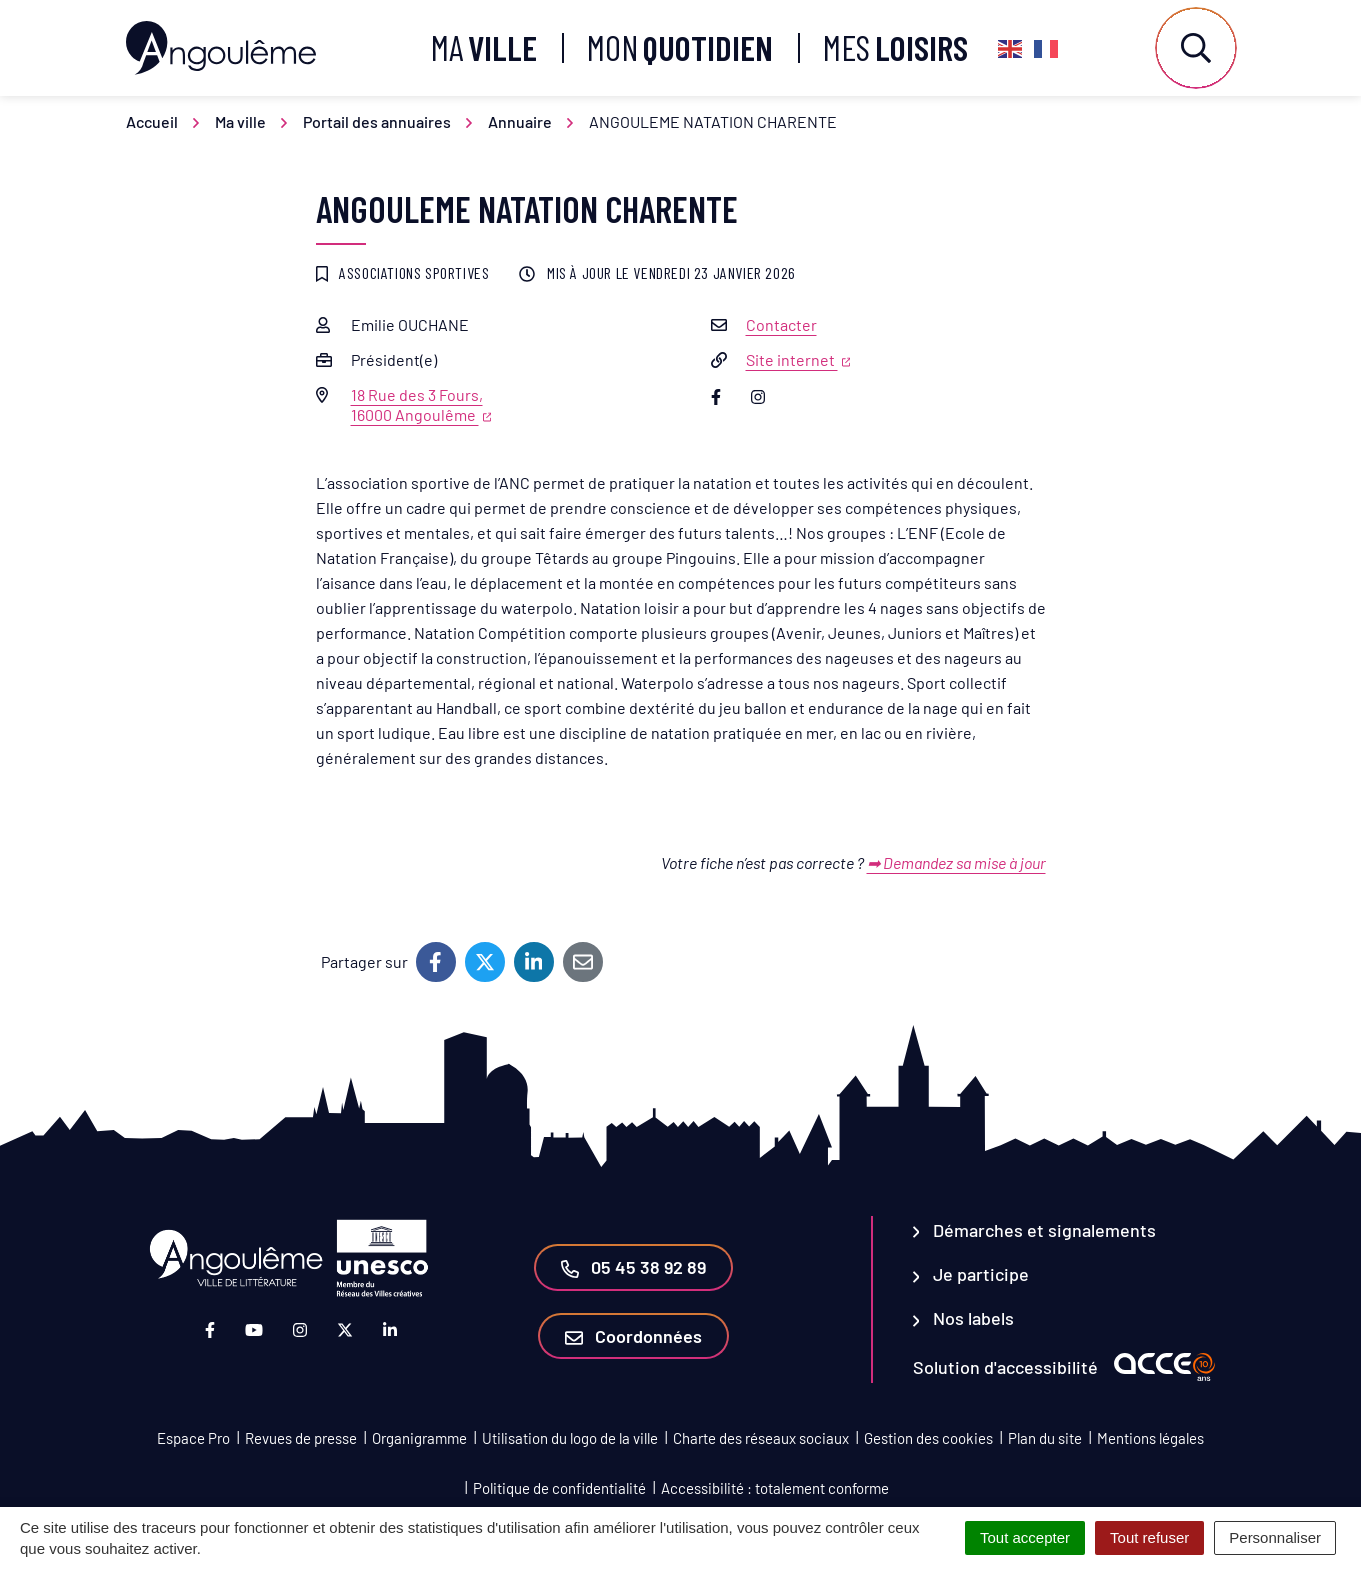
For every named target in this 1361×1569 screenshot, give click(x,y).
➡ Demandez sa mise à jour (956, 862)
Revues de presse (301, 1438)
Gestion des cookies (928, 1438)
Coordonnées (633, 1336)
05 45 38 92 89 (633, 1267)
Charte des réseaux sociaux (761, 1438)
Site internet (798, 359)
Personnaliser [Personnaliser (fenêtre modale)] (1275, 1537)
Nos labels (964, 1318)
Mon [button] (680, 47)
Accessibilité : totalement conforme (775, 1488)
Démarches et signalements (1035, 1230)
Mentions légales (1150, 1438)
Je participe (971, 1274)
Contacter (781, 324)
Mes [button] (895, 47)
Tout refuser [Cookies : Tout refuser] (1149, 1537)
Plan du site (1045, 1438)
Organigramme (419, 1438)
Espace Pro (193, 1438)
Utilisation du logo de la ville (570, 1438)
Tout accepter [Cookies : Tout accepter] (1025, 1537)
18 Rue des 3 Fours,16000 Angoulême (421, 404)
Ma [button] (484, 47)
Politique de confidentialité (559, 1488)
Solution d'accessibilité (1005, 1367)
